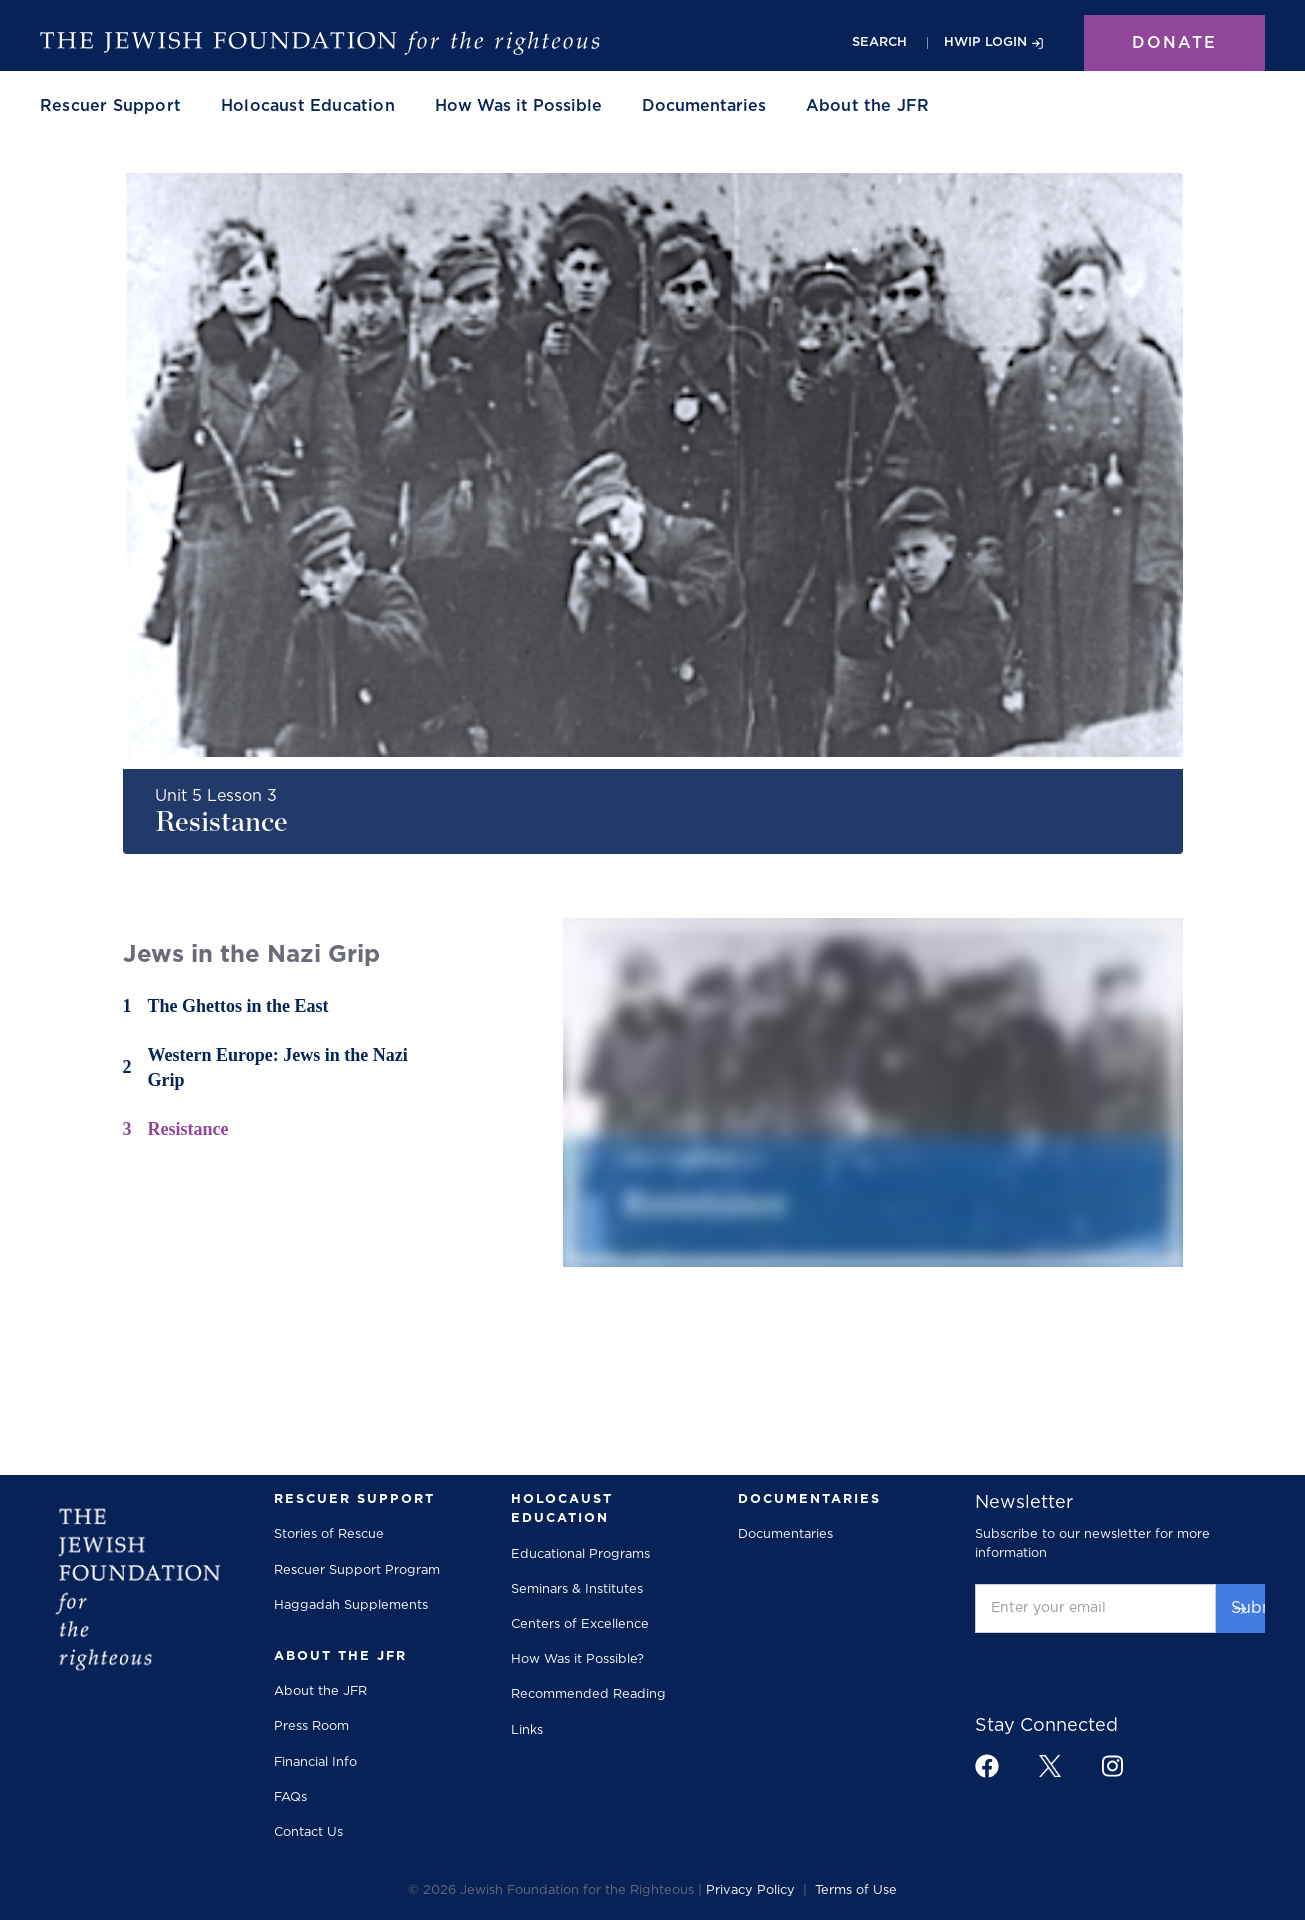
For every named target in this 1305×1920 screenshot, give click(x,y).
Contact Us (308, 1832)
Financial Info (315, 1762)
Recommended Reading (588, 1694)
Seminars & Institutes (577, 1589)
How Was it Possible (518, 106)
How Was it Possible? (577, 1659)
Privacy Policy (750, 1890)
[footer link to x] (1050, 1765)
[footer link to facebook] (987, 1766)
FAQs (290, 1797)
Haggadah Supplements (351, 1605)
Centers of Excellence (580, 1624)
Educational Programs (580, 1554)
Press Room (311, 1726)
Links (527, 1730)
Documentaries (704, 106)
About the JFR (320, 1691)
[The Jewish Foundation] (320, 43)
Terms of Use (856, 1890)
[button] (110, 106)
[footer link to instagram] (1112, 1765)
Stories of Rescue (329, 1534)
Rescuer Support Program (357, 1570)
